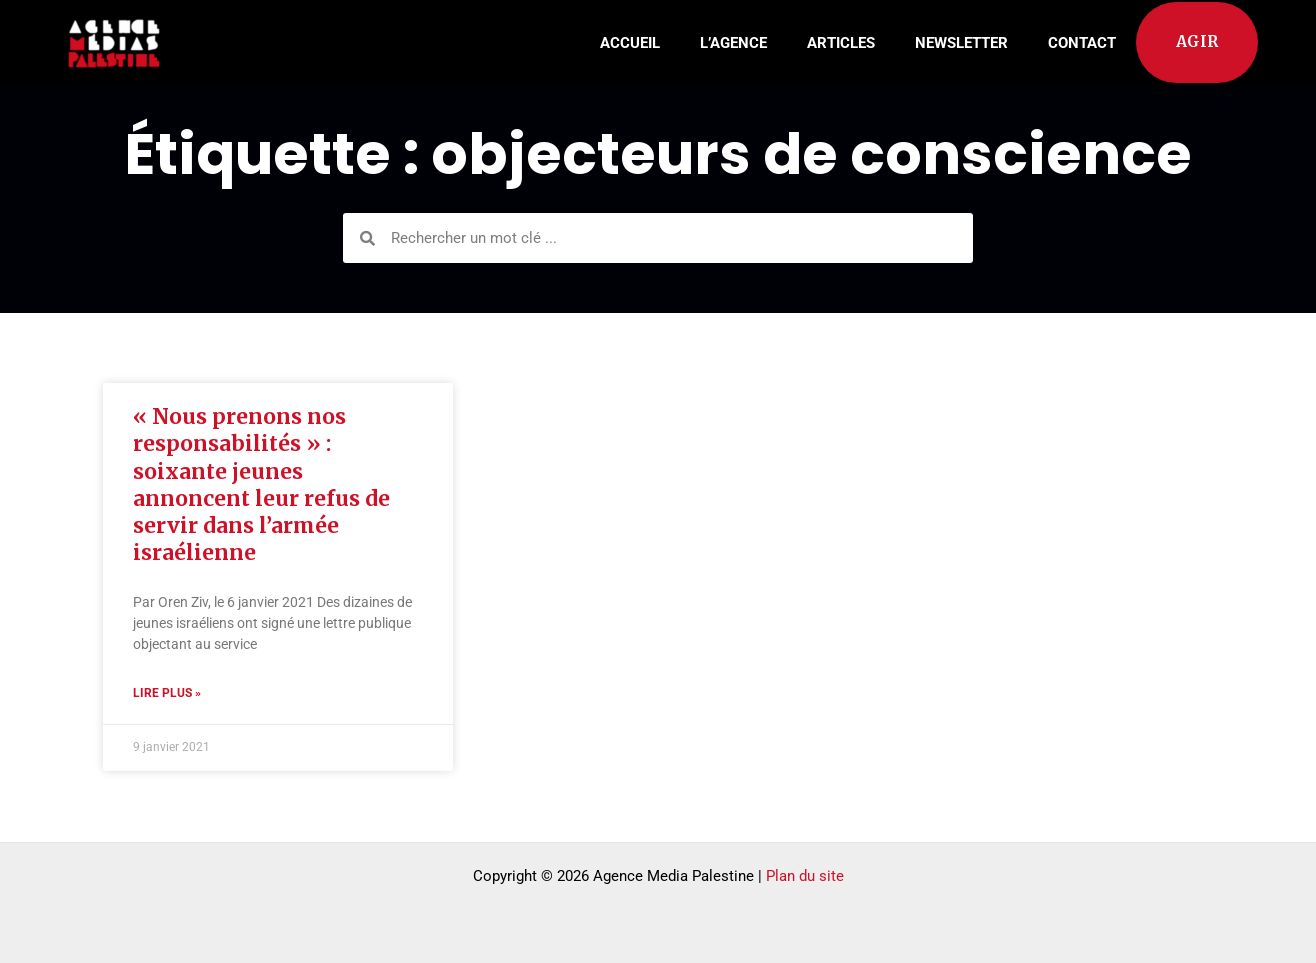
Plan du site (805, 876)
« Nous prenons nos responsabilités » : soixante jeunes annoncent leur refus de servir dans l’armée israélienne (261, 484)
